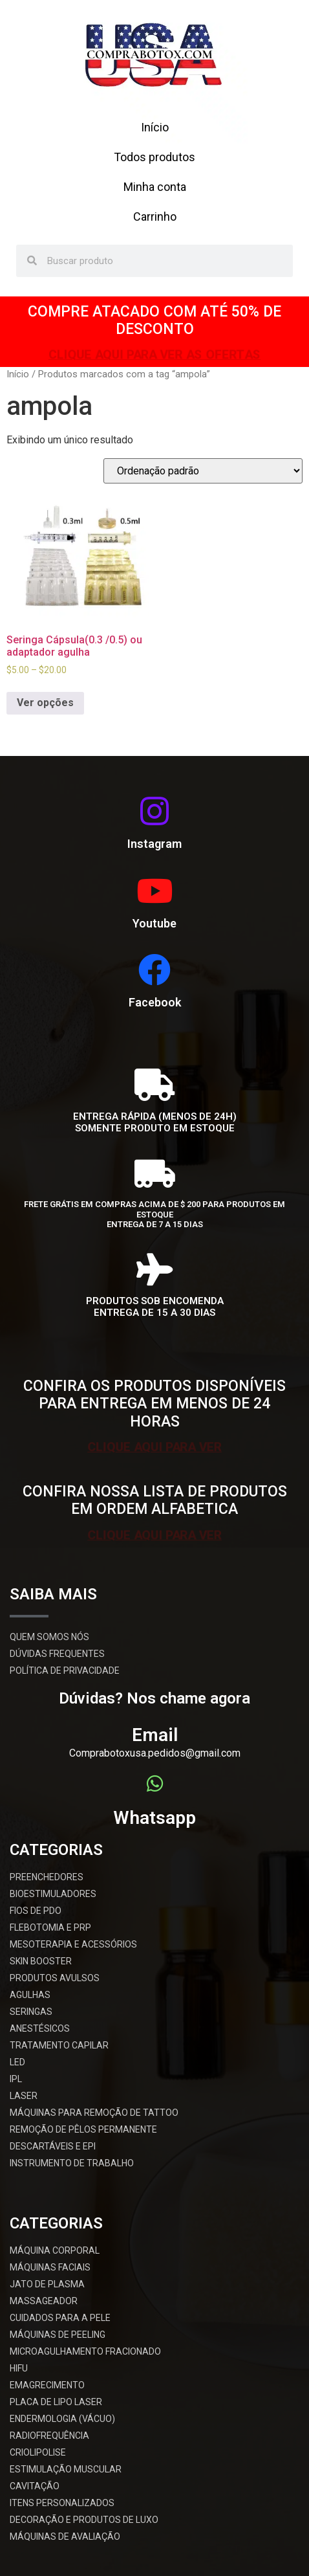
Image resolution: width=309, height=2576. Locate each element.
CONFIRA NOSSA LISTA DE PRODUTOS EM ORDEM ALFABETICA (155, 1500)
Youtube (154, 923)
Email (155, 1735)
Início (155, 127)
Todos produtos (154, 157)
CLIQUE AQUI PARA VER (154, 1446)
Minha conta (154, 187)
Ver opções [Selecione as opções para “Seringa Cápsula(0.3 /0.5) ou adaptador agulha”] (45, 702)
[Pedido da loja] (203, 470)
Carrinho (154, 216)
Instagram (154, 843)
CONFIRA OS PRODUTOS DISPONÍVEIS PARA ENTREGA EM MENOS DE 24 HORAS (154, 1403)
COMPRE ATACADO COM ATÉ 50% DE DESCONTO (154, 321)
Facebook (155, 1002)
